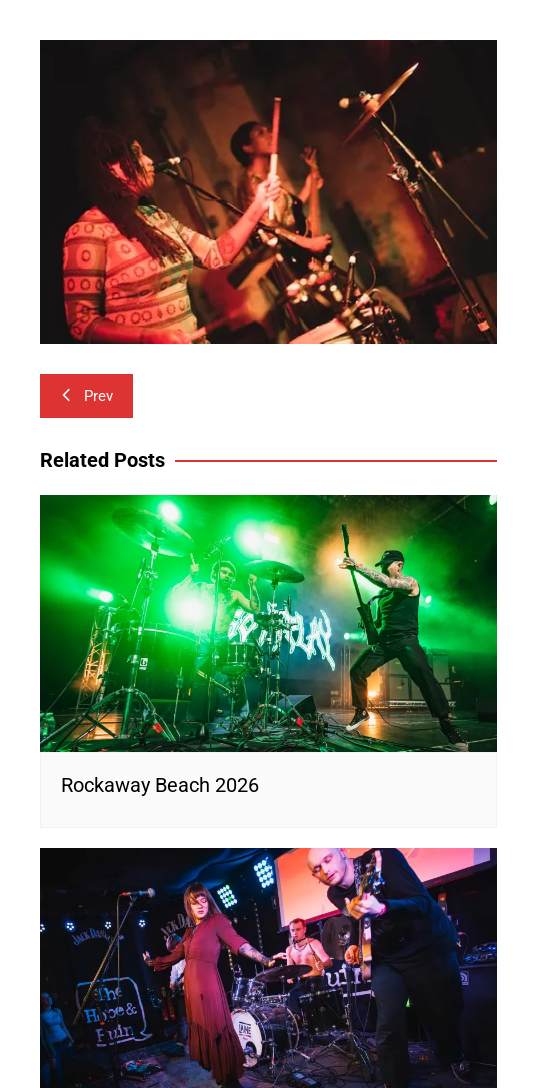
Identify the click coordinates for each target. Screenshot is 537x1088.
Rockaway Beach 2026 (160, 785)
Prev (86, 396)
